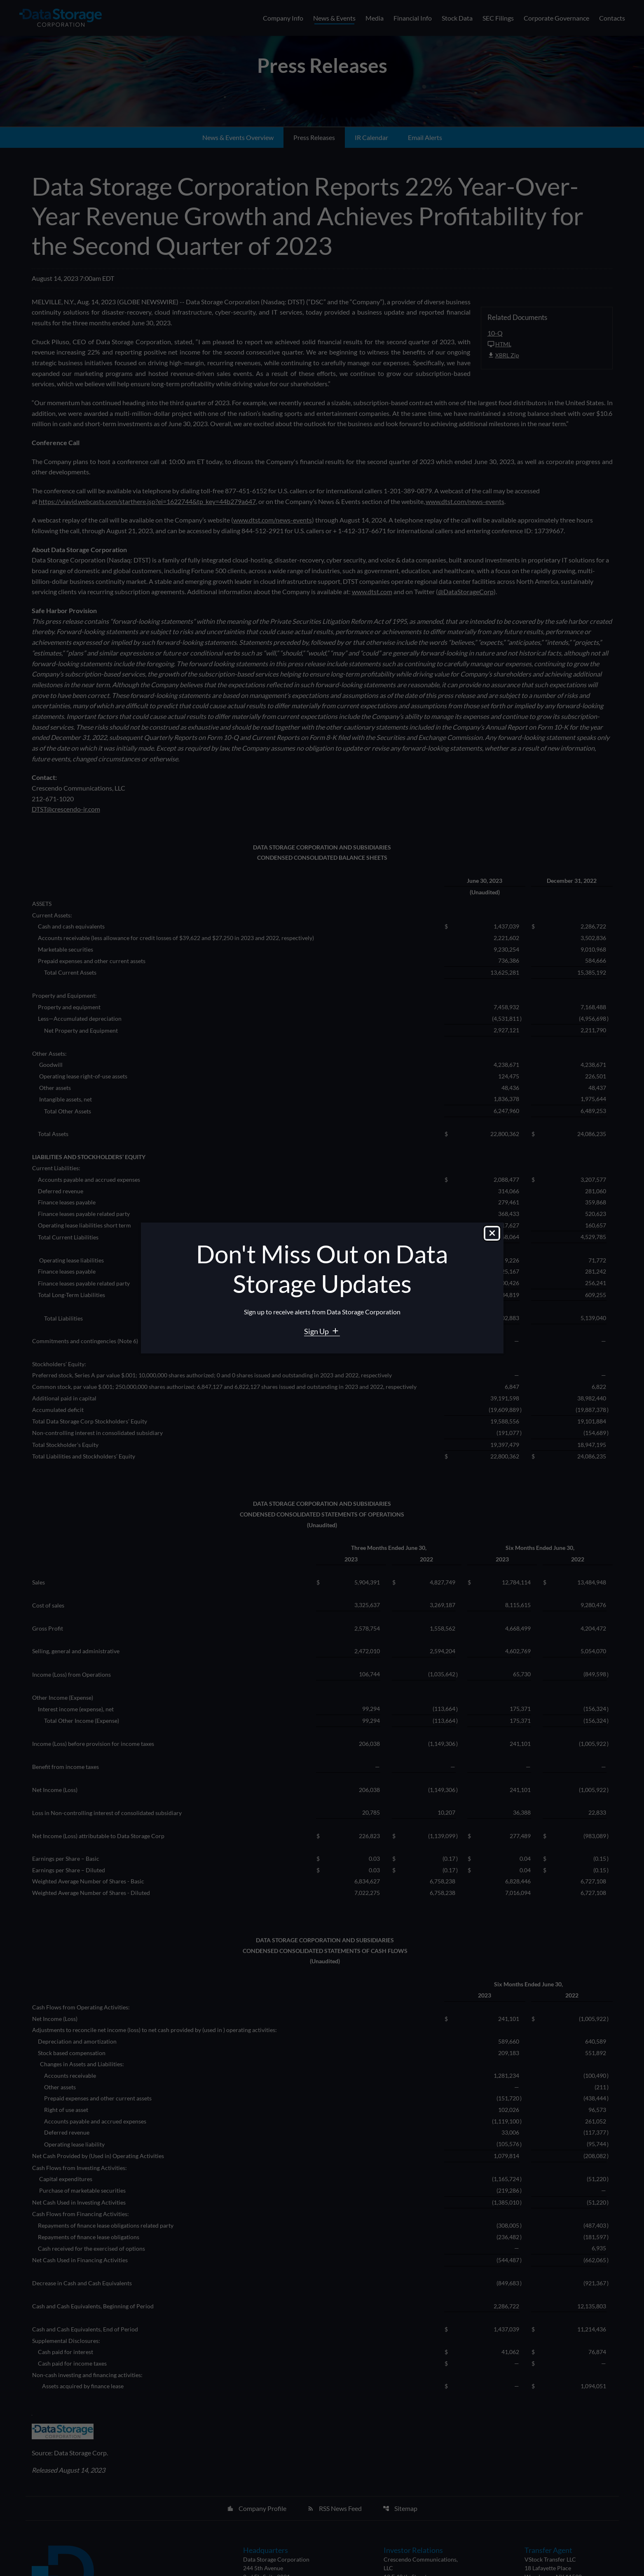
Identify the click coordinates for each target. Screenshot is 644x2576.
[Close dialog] (492, 1234)
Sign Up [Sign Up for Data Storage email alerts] (317, 1331)
